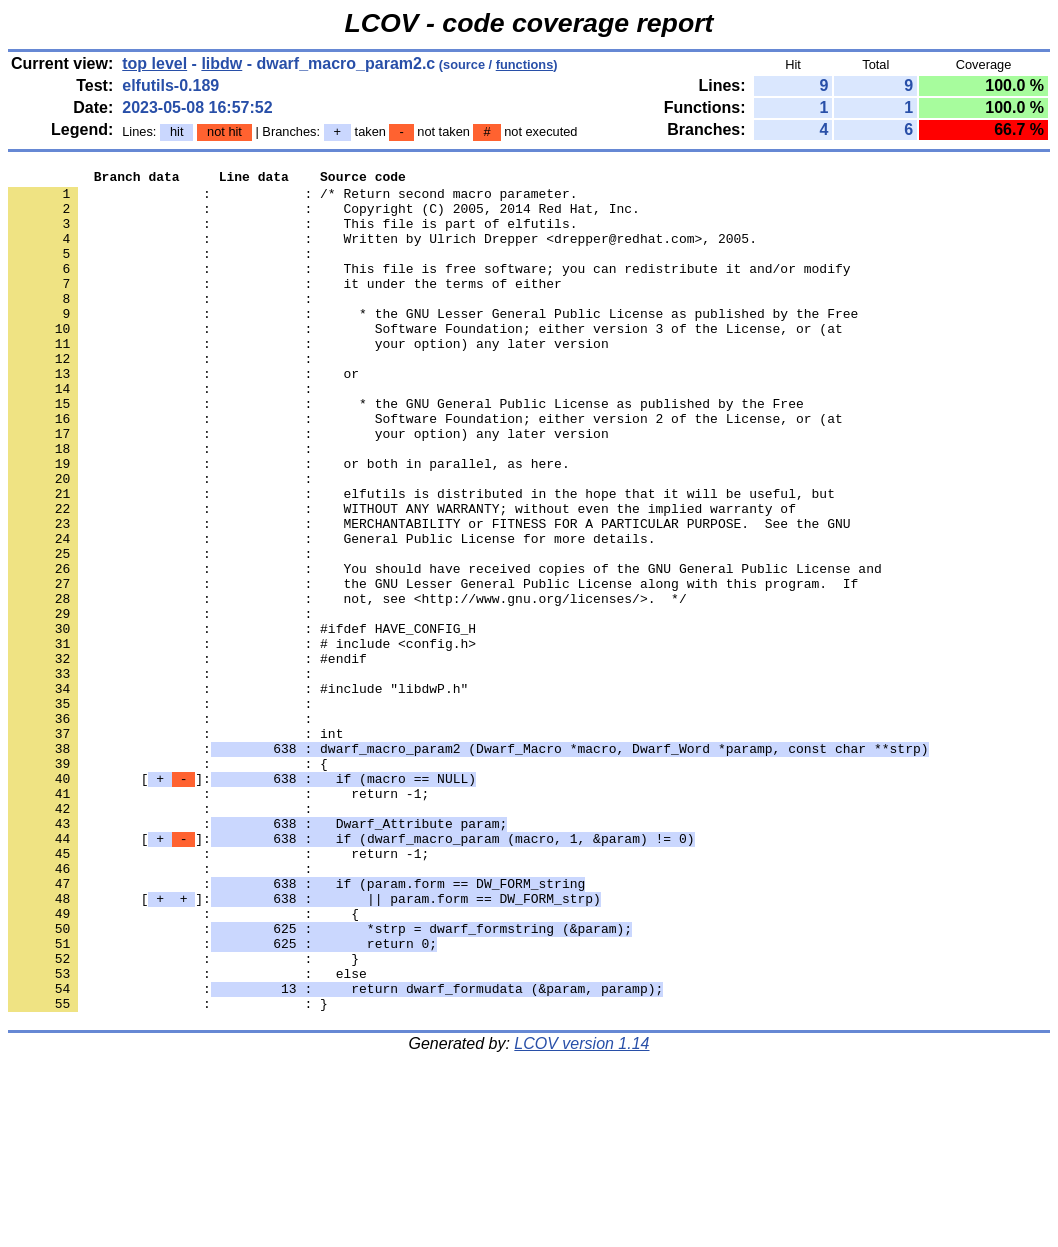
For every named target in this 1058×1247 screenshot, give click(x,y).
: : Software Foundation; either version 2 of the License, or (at (425, 469)
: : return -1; (218, 919)
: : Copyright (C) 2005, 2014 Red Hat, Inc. (324, 217)
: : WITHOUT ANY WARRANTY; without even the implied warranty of (402, 577)
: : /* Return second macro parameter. (292, 199)
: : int (175, 847)
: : (164, 271)
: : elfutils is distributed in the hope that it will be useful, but (421, 559)
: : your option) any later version (308, 379)
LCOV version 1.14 (581, 1211)
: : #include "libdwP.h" (238, 793)
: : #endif (187, 757)
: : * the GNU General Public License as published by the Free (406, 451)
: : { (168, 883)
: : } (183, 1117)
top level (154, 63)
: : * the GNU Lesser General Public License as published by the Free (433, 343)
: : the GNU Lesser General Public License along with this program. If (433, 667)
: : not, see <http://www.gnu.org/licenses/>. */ (347, 685)
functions (525, 64)
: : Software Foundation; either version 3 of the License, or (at (425, 361)
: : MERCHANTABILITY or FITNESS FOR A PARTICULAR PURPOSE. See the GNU (429, 595)
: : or (183, 415)
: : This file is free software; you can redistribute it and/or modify (429, 289)
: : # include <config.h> (242, 739)
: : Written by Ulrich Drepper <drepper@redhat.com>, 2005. (382, 253)
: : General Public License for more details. (331, 613)
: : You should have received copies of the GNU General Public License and (445, 649)
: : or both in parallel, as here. (289, 523)
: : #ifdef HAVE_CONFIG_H (242, 721)
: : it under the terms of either (285, 307)
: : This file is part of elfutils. (292, 235)
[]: (242, 901)
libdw (221, 63)
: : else (187, 1135)
